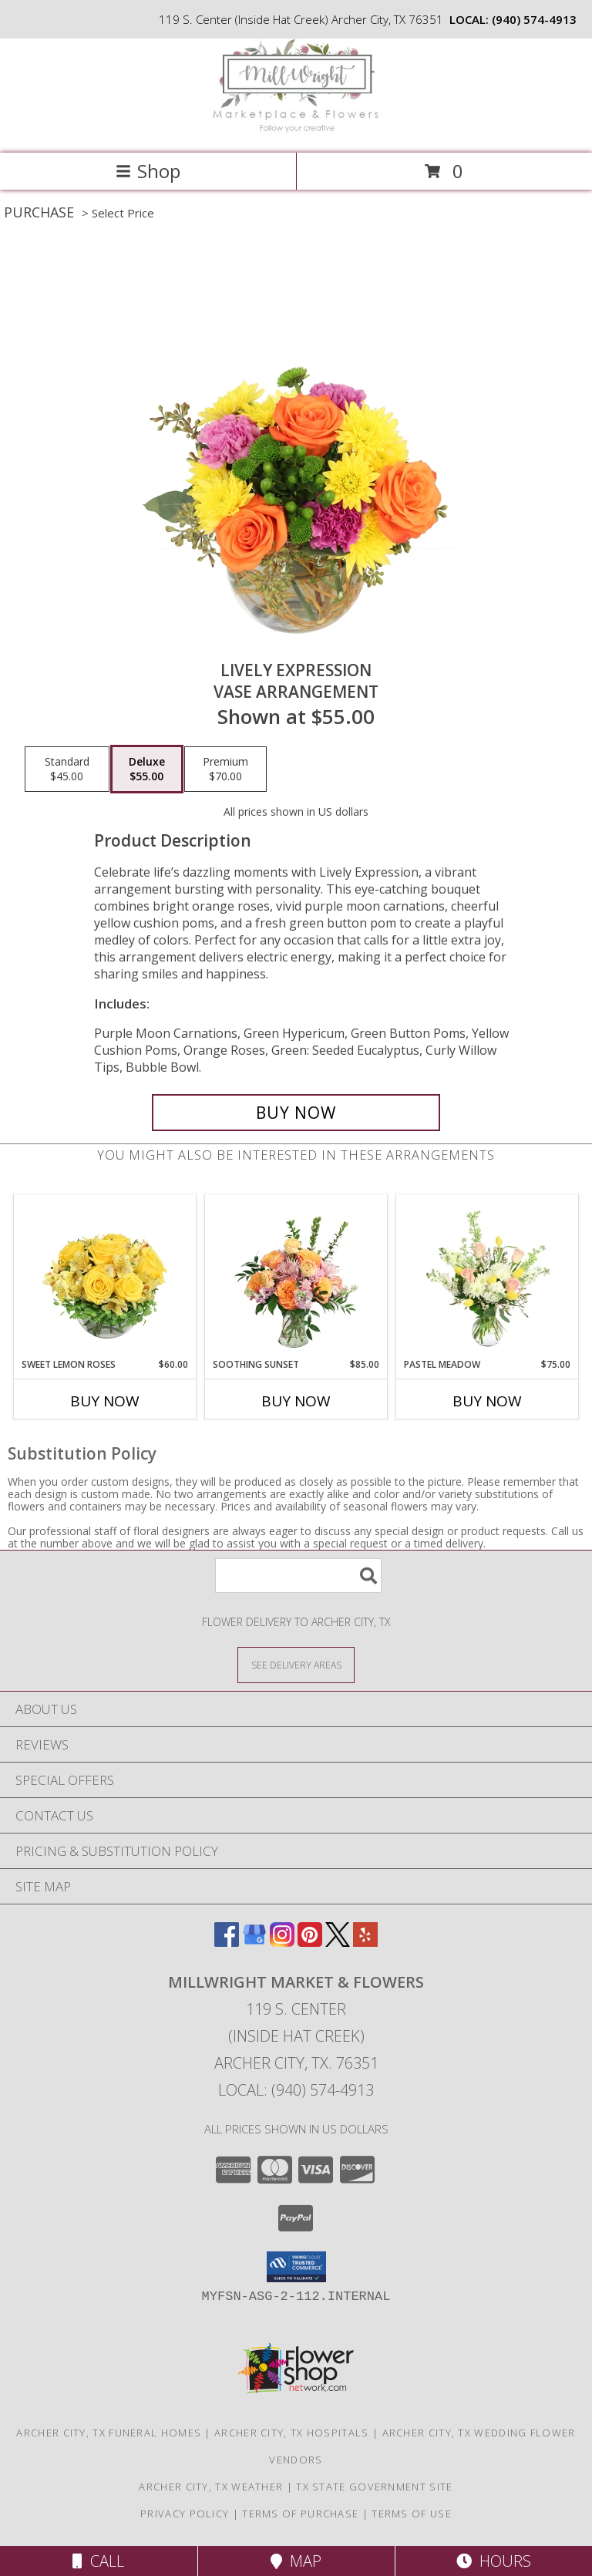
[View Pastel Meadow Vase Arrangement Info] (487, 1276)
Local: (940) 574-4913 (296, 2089)
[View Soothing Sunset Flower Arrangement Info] (296, 1276)
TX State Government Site (374, 2487)
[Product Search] (298, 1575)
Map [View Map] (296, 2561)
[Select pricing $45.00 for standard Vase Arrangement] (67, 769)
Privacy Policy (184, 2513)
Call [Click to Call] (98, 2561)
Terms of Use (412, 2513)
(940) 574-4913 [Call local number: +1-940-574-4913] (534, 19)
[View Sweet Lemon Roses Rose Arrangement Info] (105, 1276)
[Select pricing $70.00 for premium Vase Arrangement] (225, 769)
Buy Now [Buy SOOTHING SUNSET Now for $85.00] (296, 1401)
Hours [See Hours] (493, 2561)
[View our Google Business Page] (254, 1942)
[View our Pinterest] (310, 1942)
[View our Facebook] (226, 1942)
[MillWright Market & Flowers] (296, 130)
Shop (148, 171)
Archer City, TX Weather (211, 2487)
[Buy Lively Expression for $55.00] (296, 1112)
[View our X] (337, 1942)
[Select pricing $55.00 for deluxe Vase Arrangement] (147, 769)
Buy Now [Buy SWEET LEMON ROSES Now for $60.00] (105, 1401)
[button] (296, 2266)
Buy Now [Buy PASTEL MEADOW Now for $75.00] (487, 1401)
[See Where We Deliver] (296, 1664)
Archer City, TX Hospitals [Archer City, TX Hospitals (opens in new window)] (291, 2433)
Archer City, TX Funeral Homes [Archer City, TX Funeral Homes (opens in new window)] (108, 2433)
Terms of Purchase (300, 2513)
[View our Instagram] (282, 1942)
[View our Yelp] (365, 1942)
